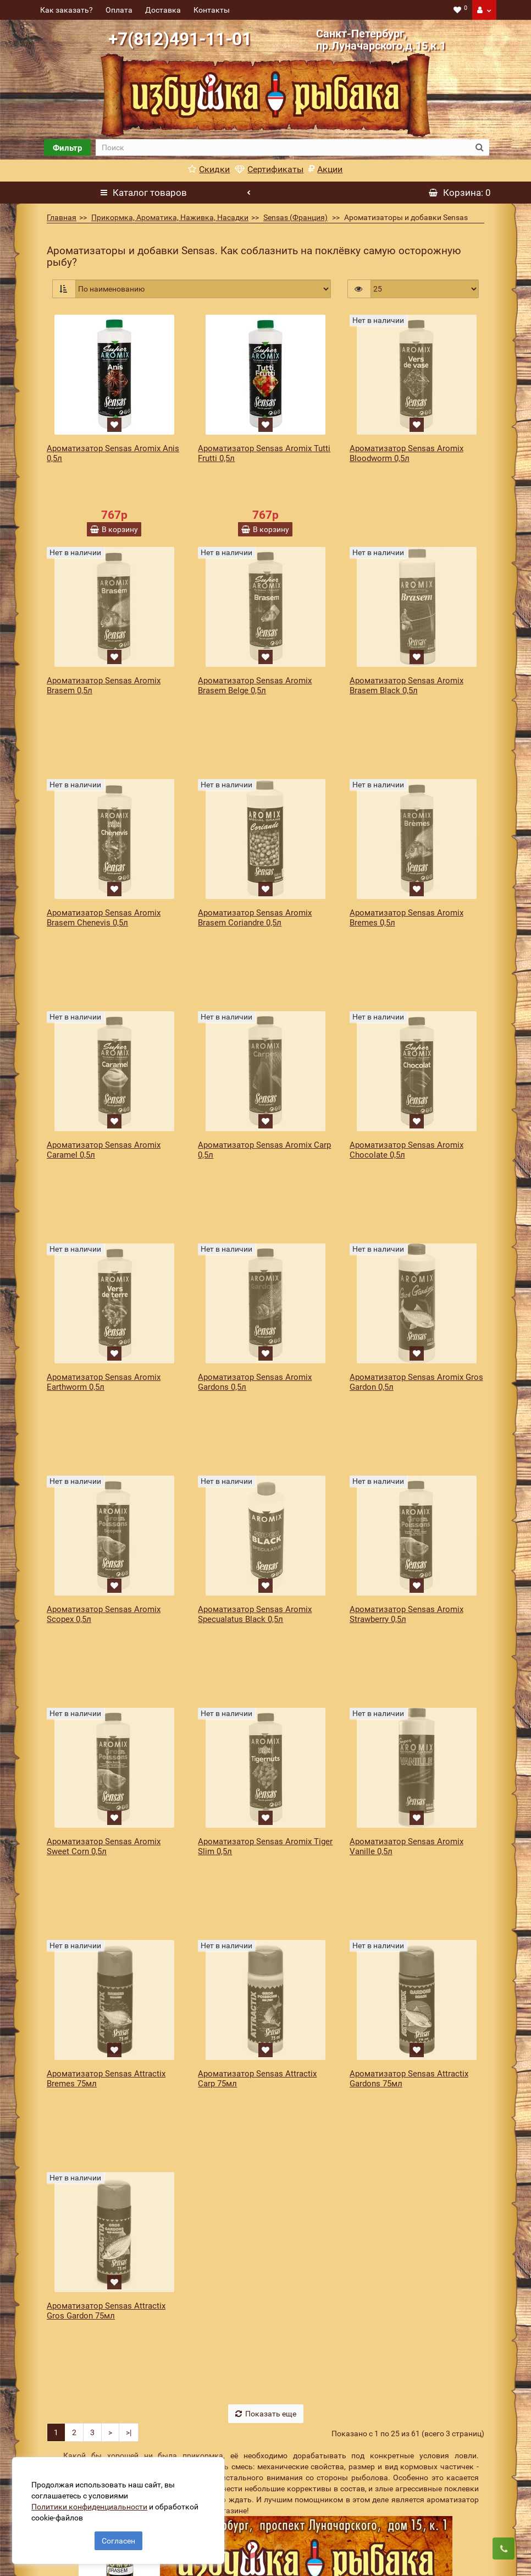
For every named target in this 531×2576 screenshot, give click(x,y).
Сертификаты (269, 169)
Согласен (118, 2536)
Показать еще (265, 2057)
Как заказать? (66, 10)
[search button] (479, 147)
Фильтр (67, 148)
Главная (61, 217)
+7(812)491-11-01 (180, 39)
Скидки (209, 169)
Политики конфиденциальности (94, 2502)
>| (128, 2075)
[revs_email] (305, 2548)
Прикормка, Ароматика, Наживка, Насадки (169, 217)
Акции (325, 169)
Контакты (211, 10)
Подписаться (424, 2548)
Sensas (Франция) (295, 217)
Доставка (163, 10)
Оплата (119, 10)
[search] (282, 147)
